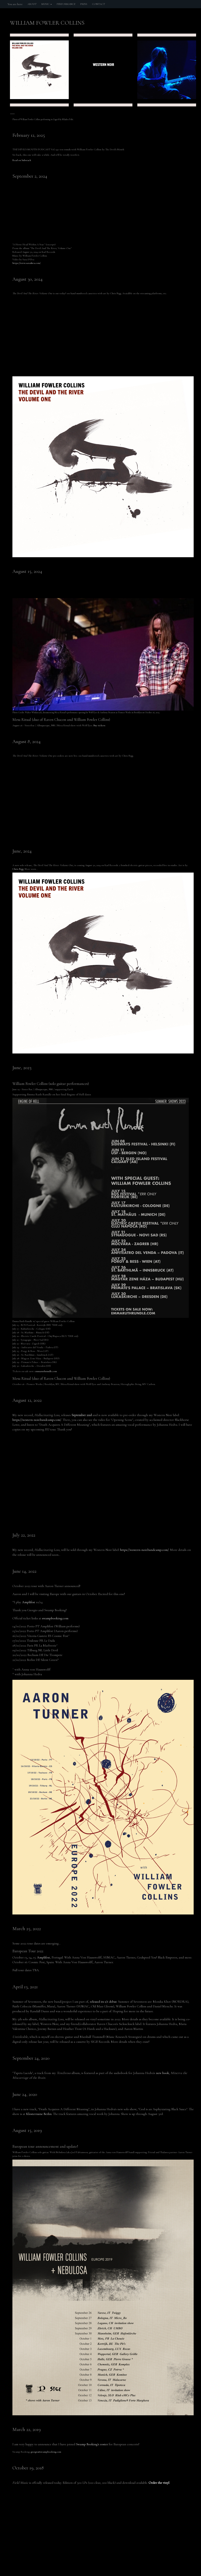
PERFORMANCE (66, 4)
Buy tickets (99, 725)
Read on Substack (21, 160)
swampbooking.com (55, 1618)
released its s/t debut (103, 2002)
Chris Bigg (18, 869)
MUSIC (46, 4)
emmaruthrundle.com (46, 1371)
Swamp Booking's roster (92, 2444)
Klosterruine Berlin (39, 2114)
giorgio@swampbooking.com (46, 2451)
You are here (15, 4)
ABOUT (32, 4)
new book (162, 2073)
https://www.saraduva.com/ (26, 263)
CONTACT (98, 4)
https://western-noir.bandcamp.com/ (36, 1420)
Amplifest (28, 1602)
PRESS (83, 4)
